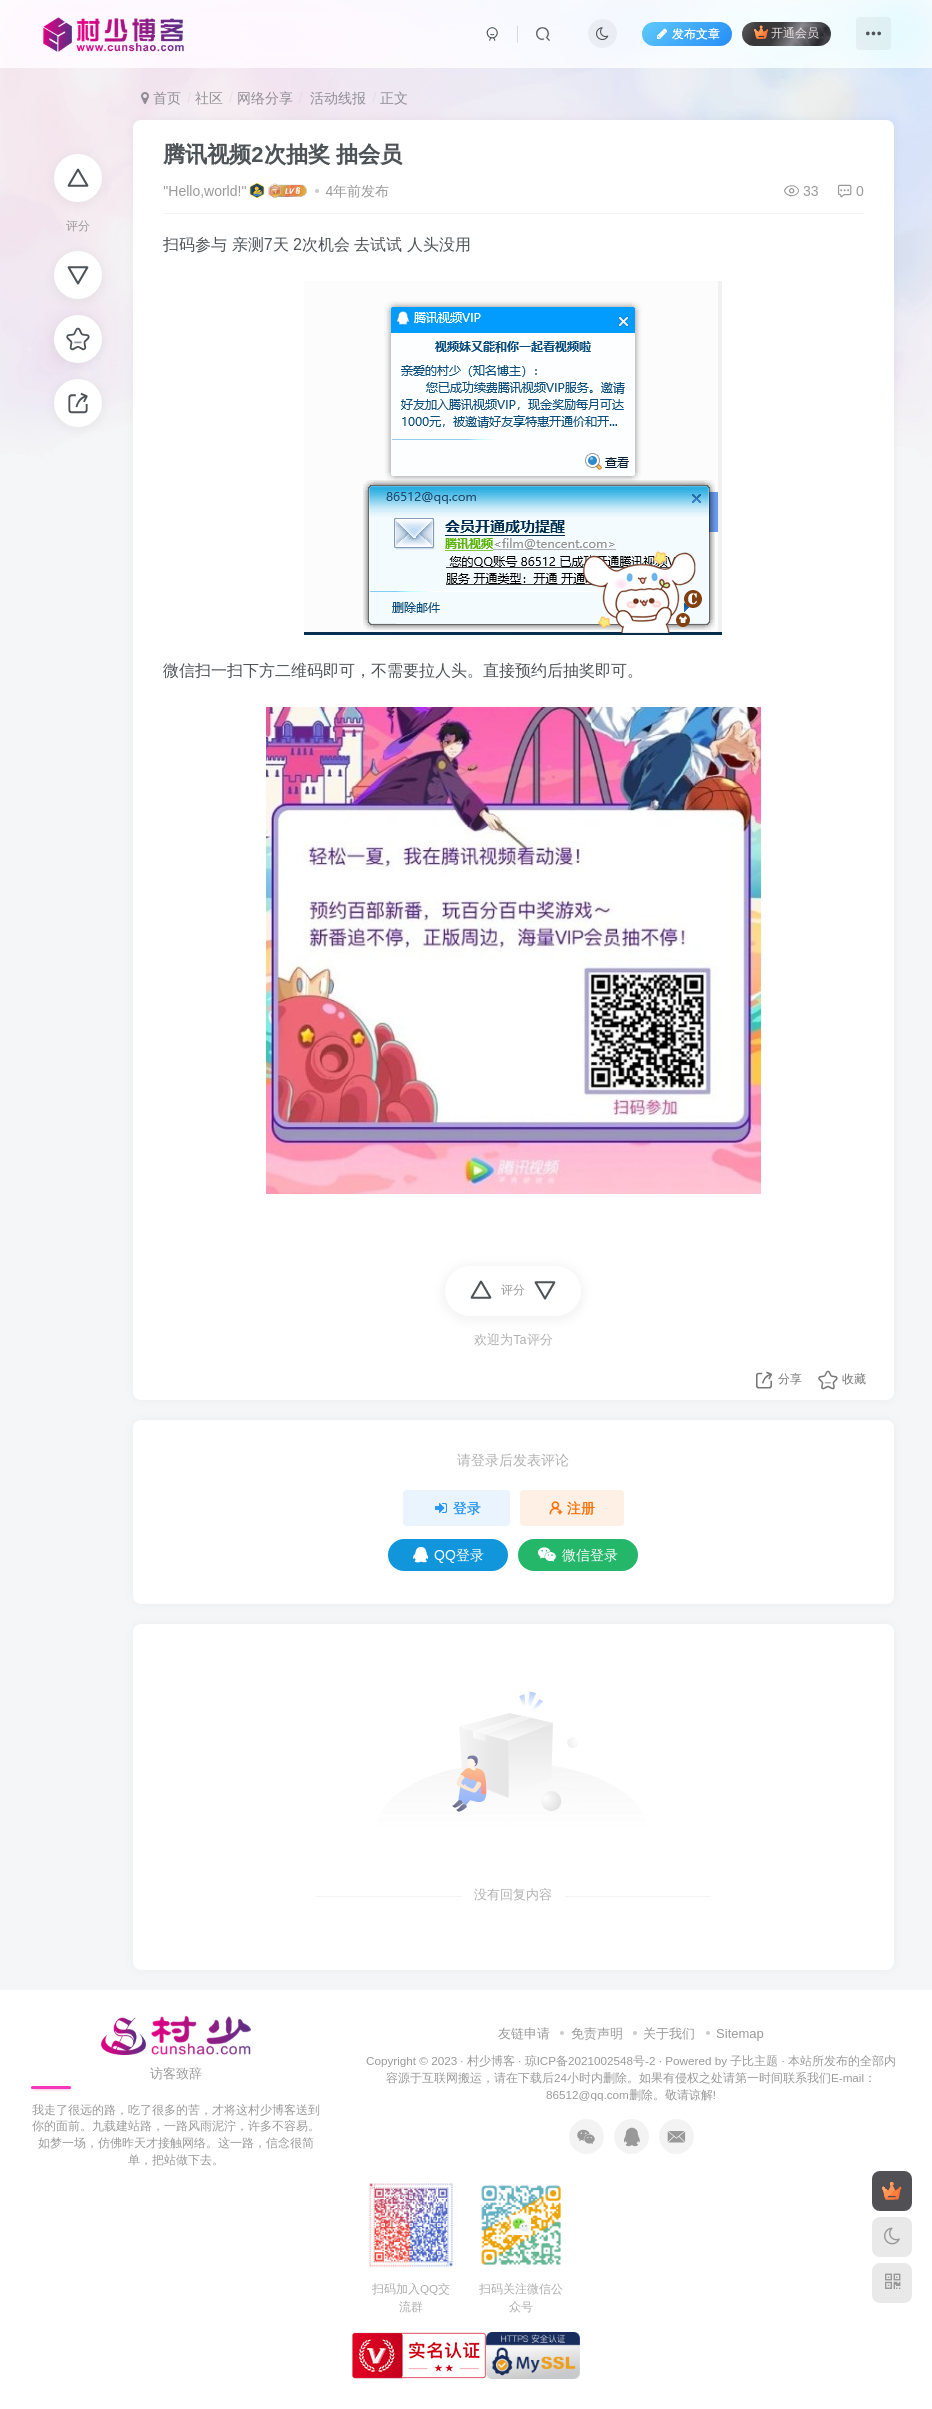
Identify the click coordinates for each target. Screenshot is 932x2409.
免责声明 (597, 2033)
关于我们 (669, 2033)
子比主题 (754, 2060)
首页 (161, 98)
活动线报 (337, 98)
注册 (572, 1508)
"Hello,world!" (204, 191)
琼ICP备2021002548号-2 (590, 2060)
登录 (457, 1508)
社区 (209, 98)
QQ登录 (448, 1555)
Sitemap (740, 2033)
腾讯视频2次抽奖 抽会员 (282, 154)
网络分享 (265, 98)
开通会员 (786, 32)
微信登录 (578, 1555)
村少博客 (491, 2060)
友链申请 (524, 2033)
